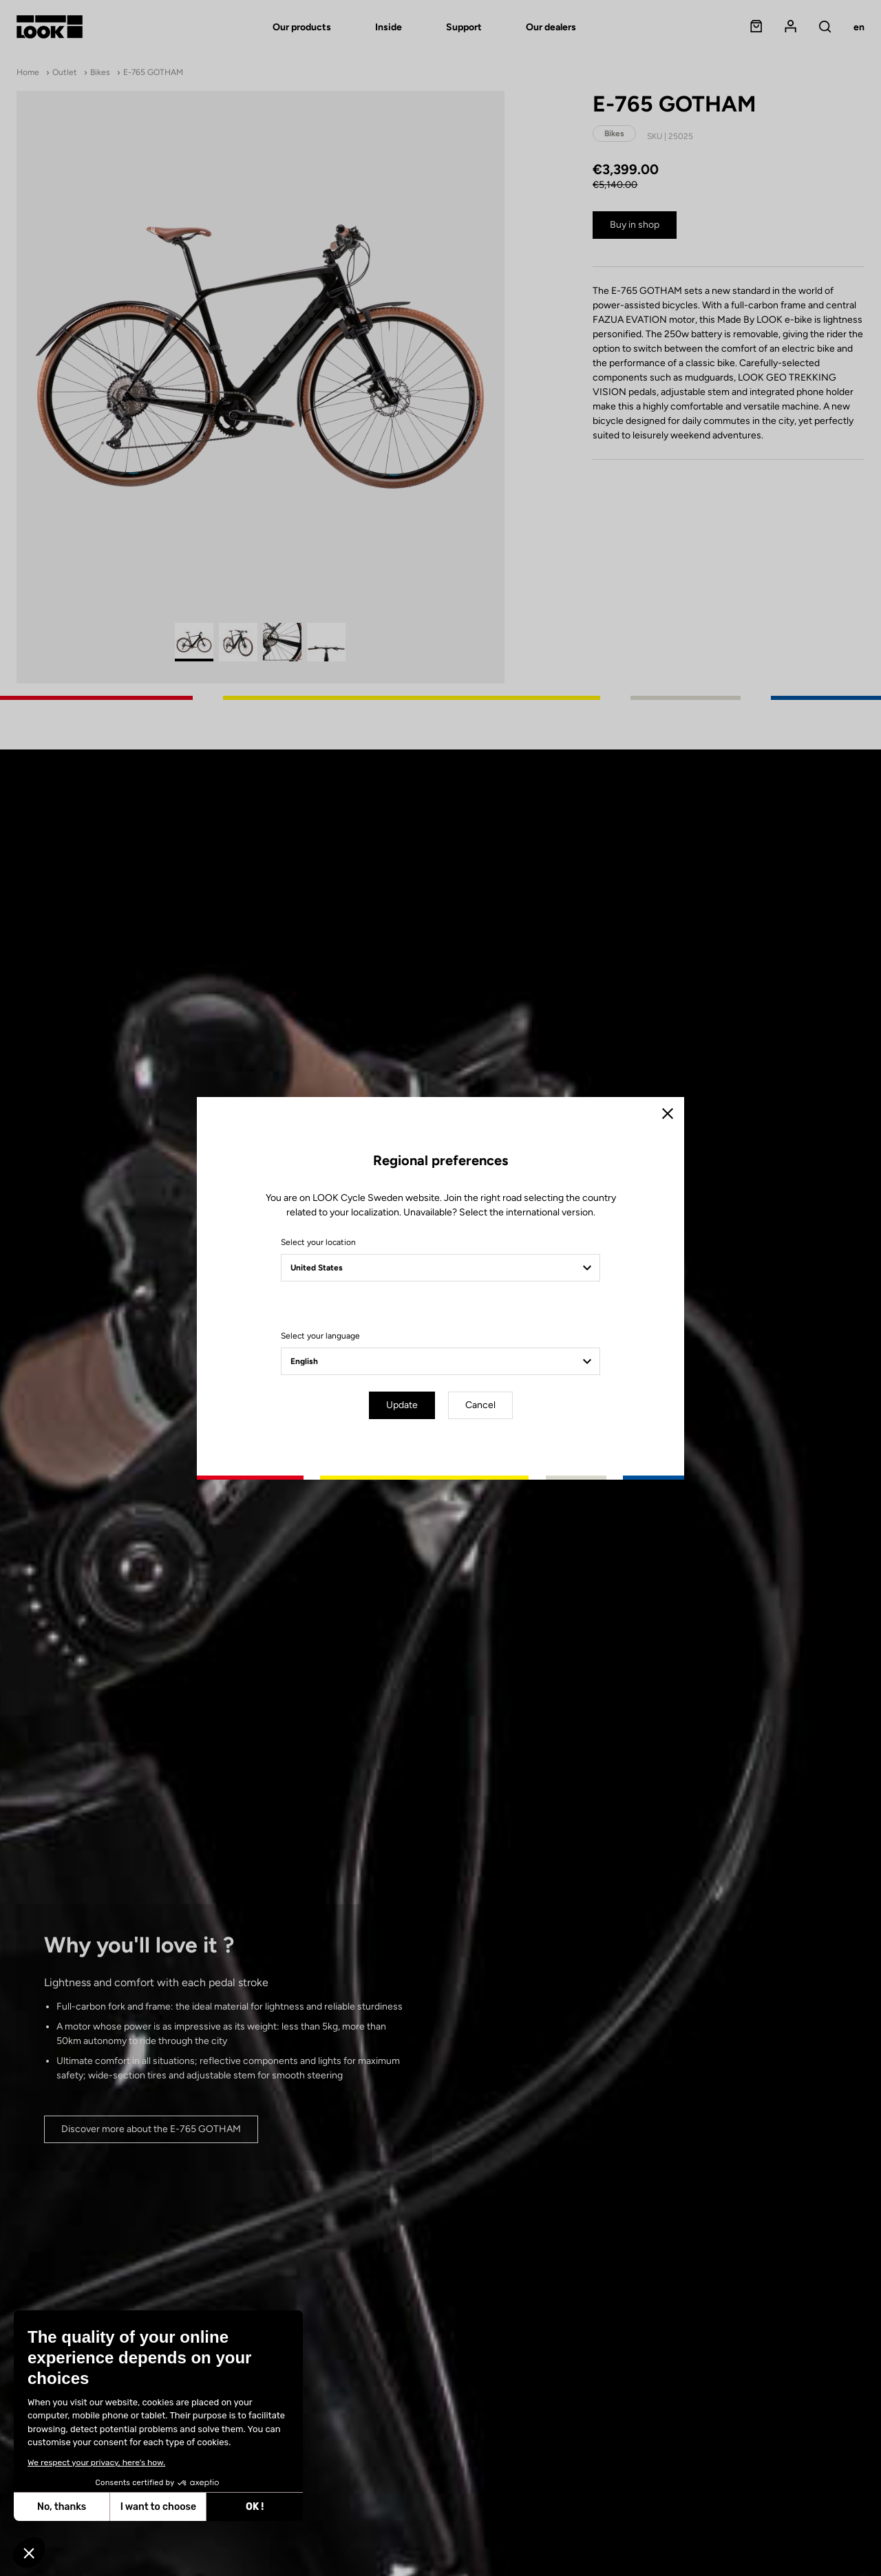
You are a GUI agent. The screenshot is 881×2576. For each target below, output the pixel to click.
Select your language (320, 1336)
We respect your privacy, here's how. (96, 2462)
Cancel (480, 1405)
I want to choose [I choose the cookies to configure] (158, 2507)
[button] (28, 2552)
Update (402, 1405)
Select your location (318, 1242)
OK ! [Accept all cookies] (255, 2507)
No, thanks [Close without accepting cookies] (61, 2507)
